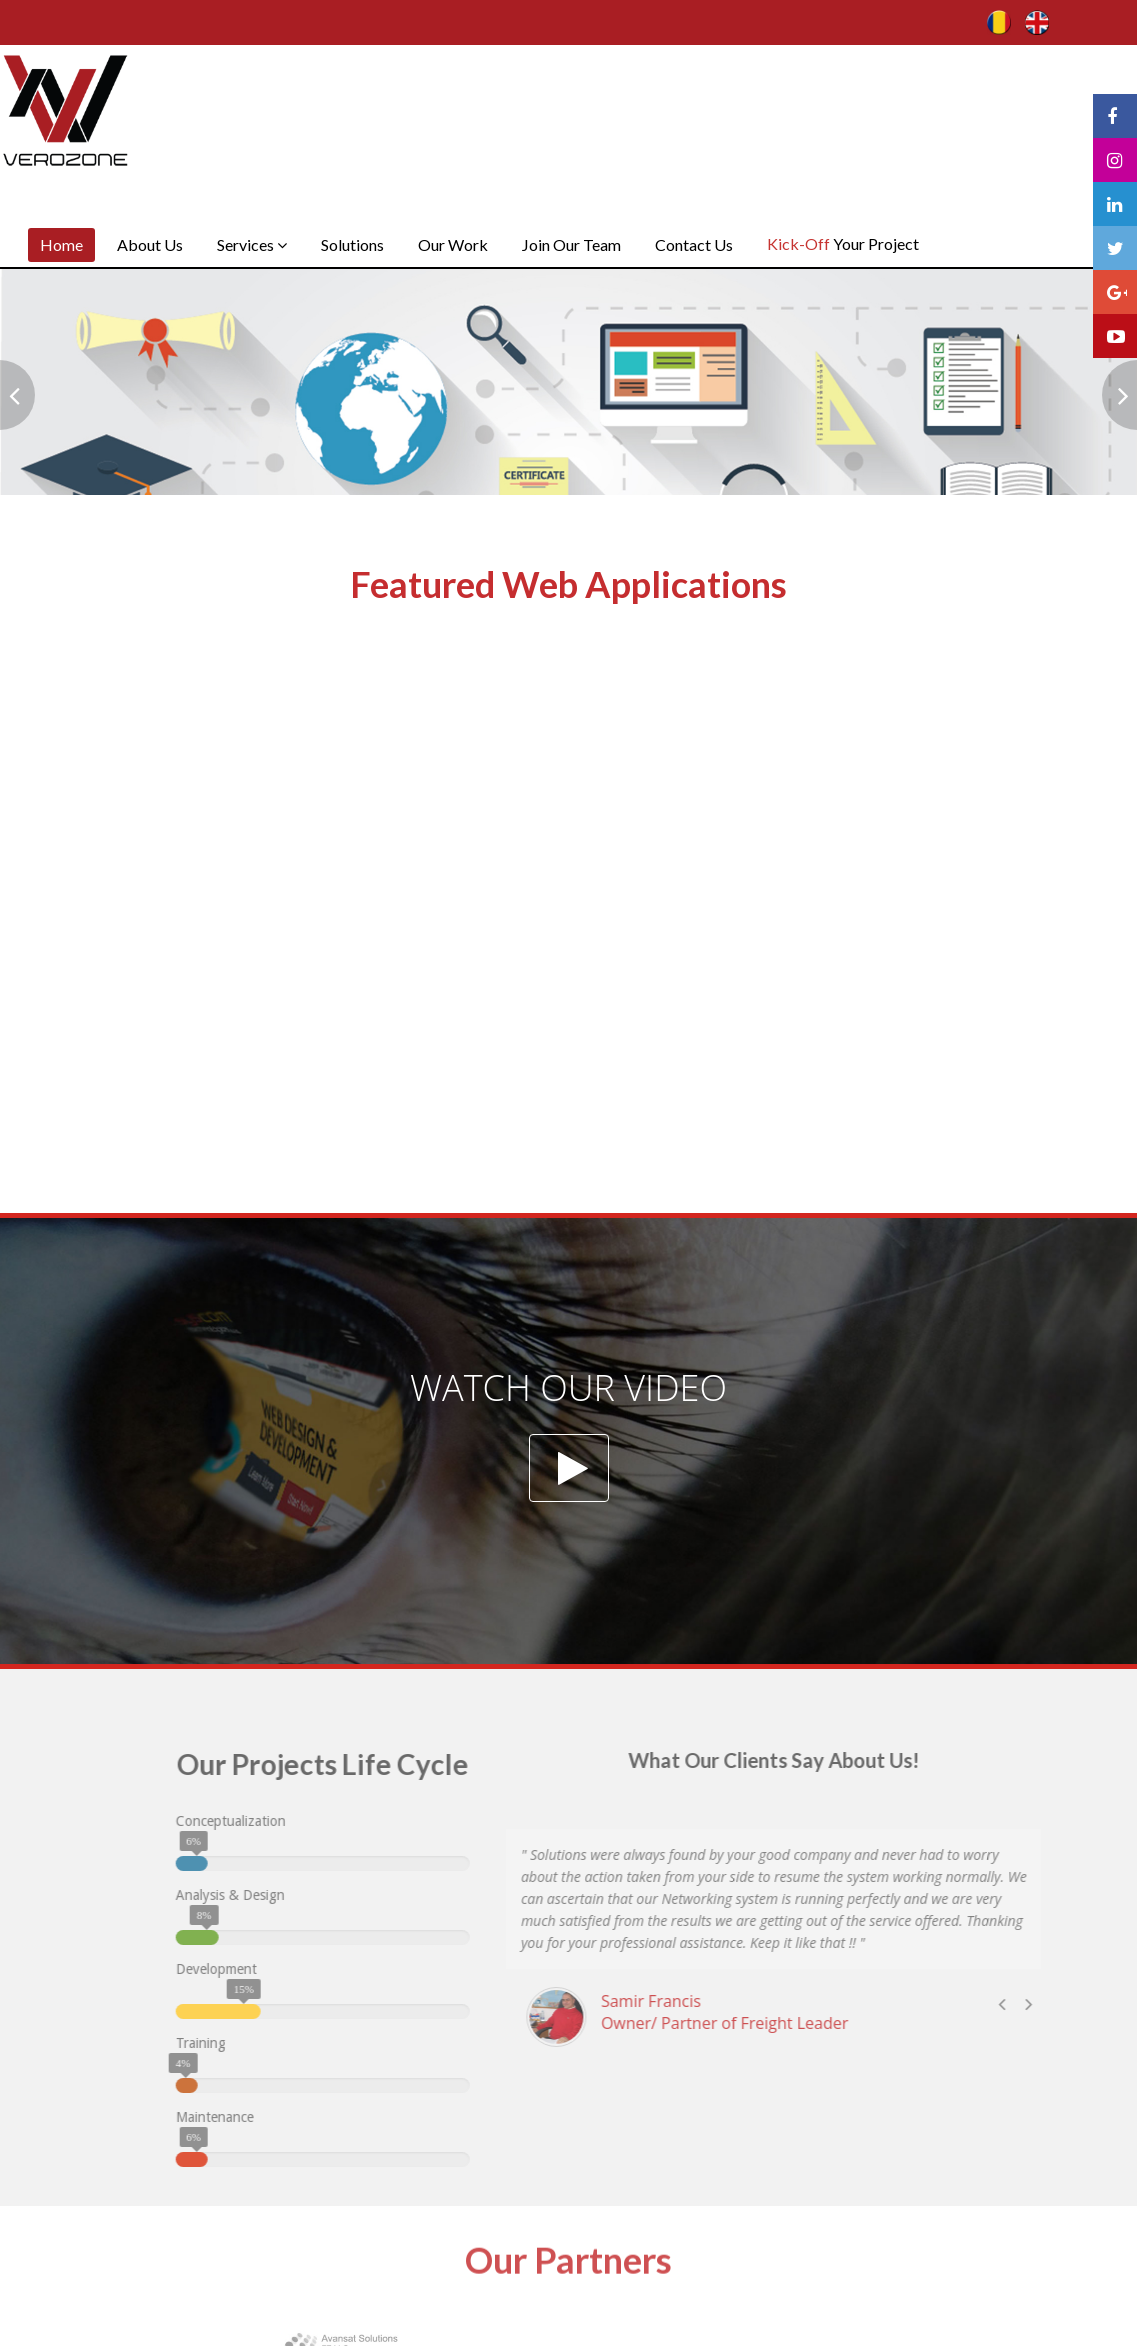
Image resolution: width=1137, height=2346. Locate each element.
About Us (150, 244)
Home (61, 244)
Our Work (453, 244)
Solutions (352, 244)
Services (252, 244)
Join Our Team (571, 244)
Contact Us (694, 244)
